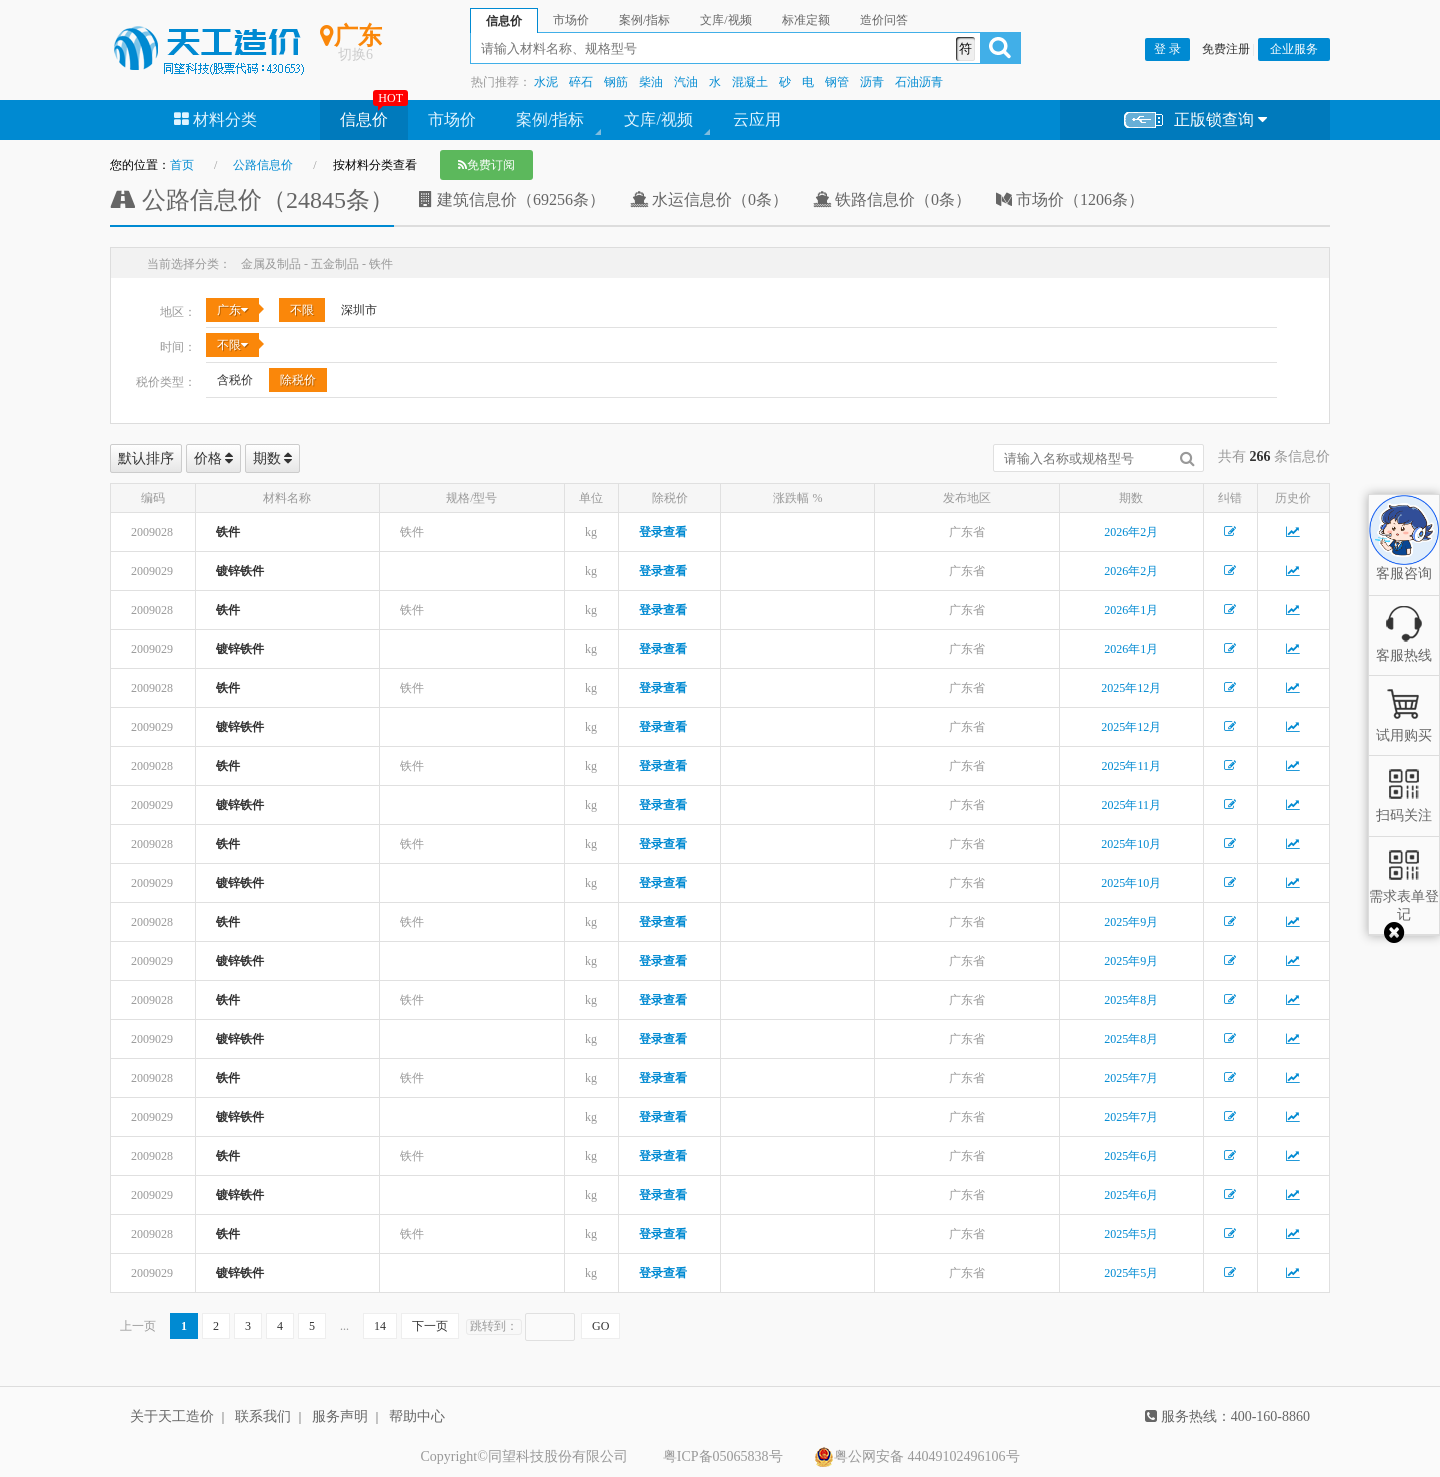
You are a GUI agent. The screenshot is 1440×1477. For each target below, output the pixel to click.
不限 (302, 310)
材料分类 (215, 119)
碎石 (581, 82)
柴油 (651, 82)
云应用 (757, 119)
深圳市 (359, 310)
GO (600, 1326)
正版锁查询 (1195, 120)
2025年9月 (1131, 922)
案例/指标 (550, 119)
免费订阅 (486, 165)
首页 (182, 165)
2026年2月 (1131, 532)
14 (380, 1326)
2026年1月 (1131, 610)
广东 (232, 310)
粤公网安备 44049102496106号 (917, 1457)
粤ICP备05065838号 (723, 1456)
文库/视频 (658, 119)
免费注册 (1226, 49)
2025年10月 (1131, 844)
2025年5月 (1131, 1234)
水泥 (546, 82)
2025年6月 (1131, 1156)
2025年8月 (1131, 1000)
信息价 (364, 119)
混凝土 (750, 82)
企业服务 (1294, 49)
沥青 (872, 82)
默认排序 (146, 458)
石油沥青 (919, 82)
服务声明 (340, 1416)
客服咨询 (1404, 556)
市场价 (452, 119)
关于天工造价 (172, 1416)
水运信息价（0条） (709, 199)
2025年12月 (1131, 688)
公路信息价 (263, 165)
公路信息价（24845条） (252, 200)
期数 (273, 458)
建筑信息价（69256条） (512, 199)
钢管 (837, 82)
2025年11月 (1131, 766)
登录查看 (663, 532)
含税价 (235, 380)
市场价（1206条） (1070, 199)
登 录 (1167, 49)
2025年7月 (1131, 1078)
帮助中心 (417, 1416)
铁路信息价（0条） (892, 199)
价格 (214, 458)
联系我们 (263, 1416)
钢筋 (616, 82)
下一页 (430, 1326)
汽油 (686, 82)
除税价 (298, 380)
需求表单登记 (1404, 896)
